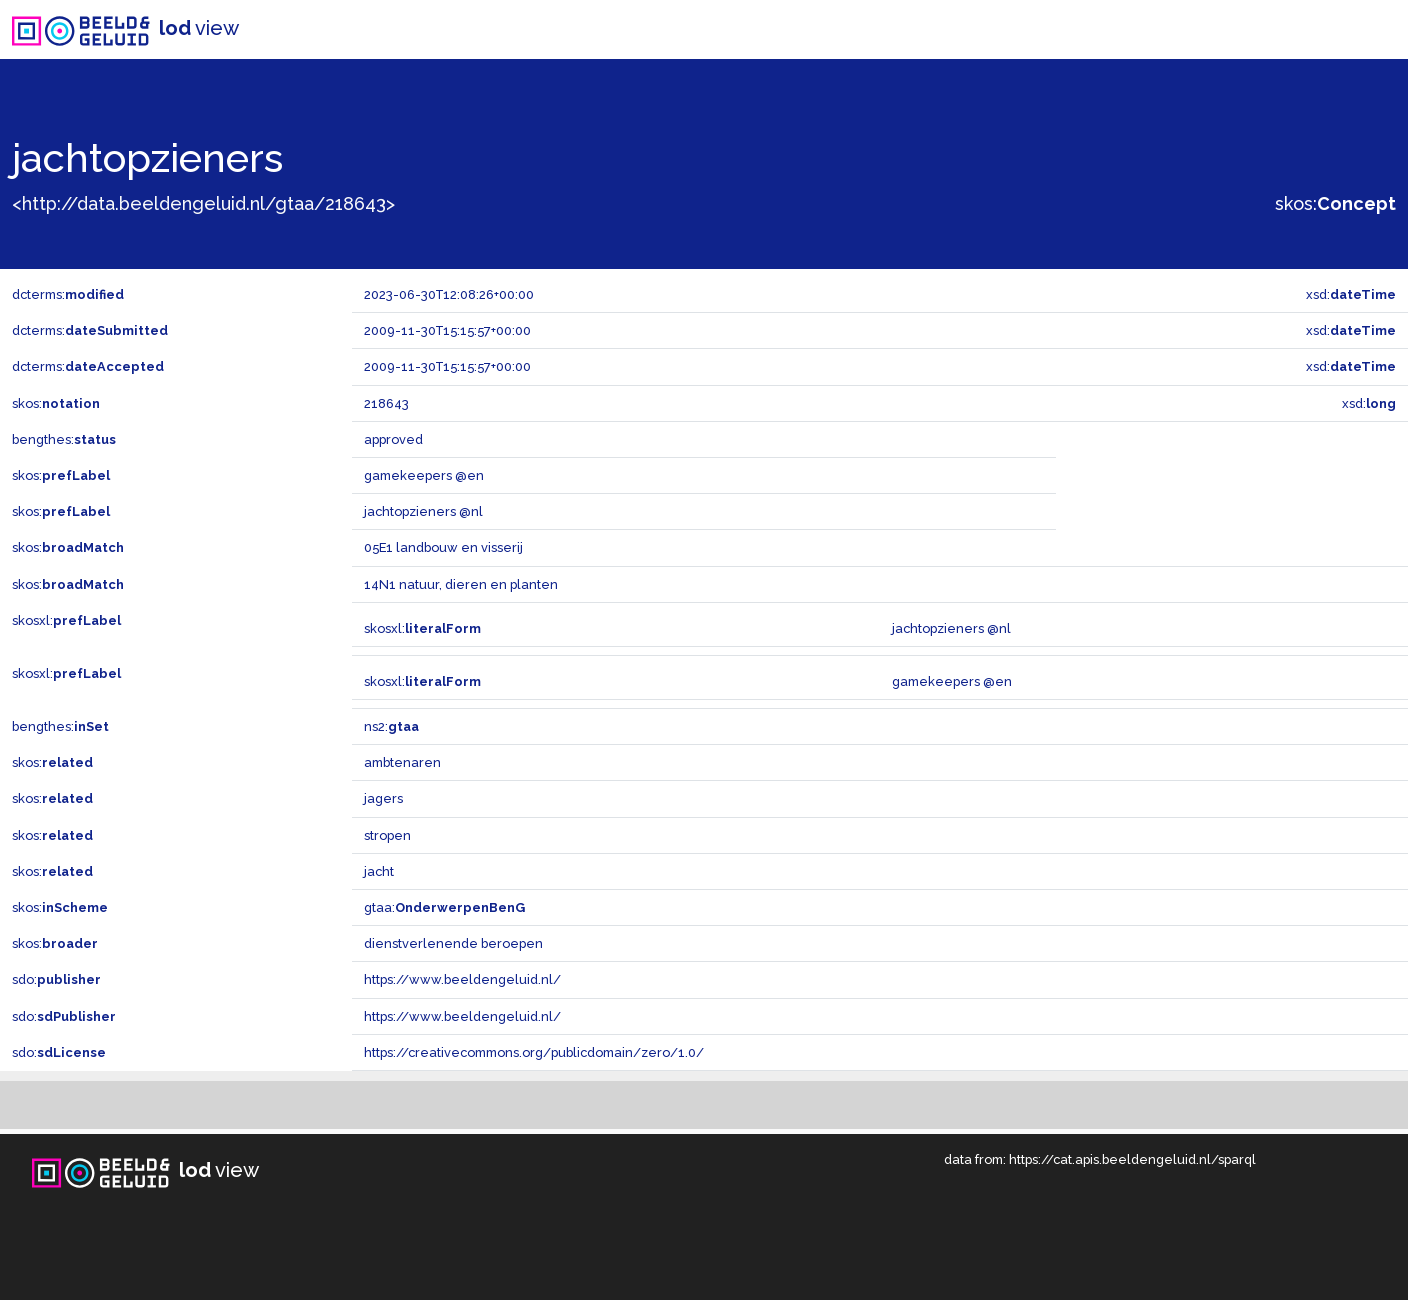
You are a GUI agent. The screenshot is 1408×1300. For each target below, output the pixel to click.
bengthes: (64, 439)
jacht (379, 871)
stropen (387, 835)
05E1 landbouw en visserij (443, 547)
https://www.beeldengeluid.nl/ (462, 979)
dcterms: (68, 294)
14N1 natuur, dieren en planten (461, 584)
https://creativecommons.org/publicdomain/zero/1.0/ (534, 1052)
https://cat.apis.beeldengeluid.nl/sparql (1132, 1159)
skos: (1335, 203)
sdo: (56, 979)
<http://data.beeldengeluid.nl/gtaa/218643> (203, 203)
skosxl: (66, 620)
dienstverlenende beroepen (453, 943)
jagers (383, 798)
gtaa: (444, 907)
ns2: (391, 726)
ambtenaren (402, 762)
